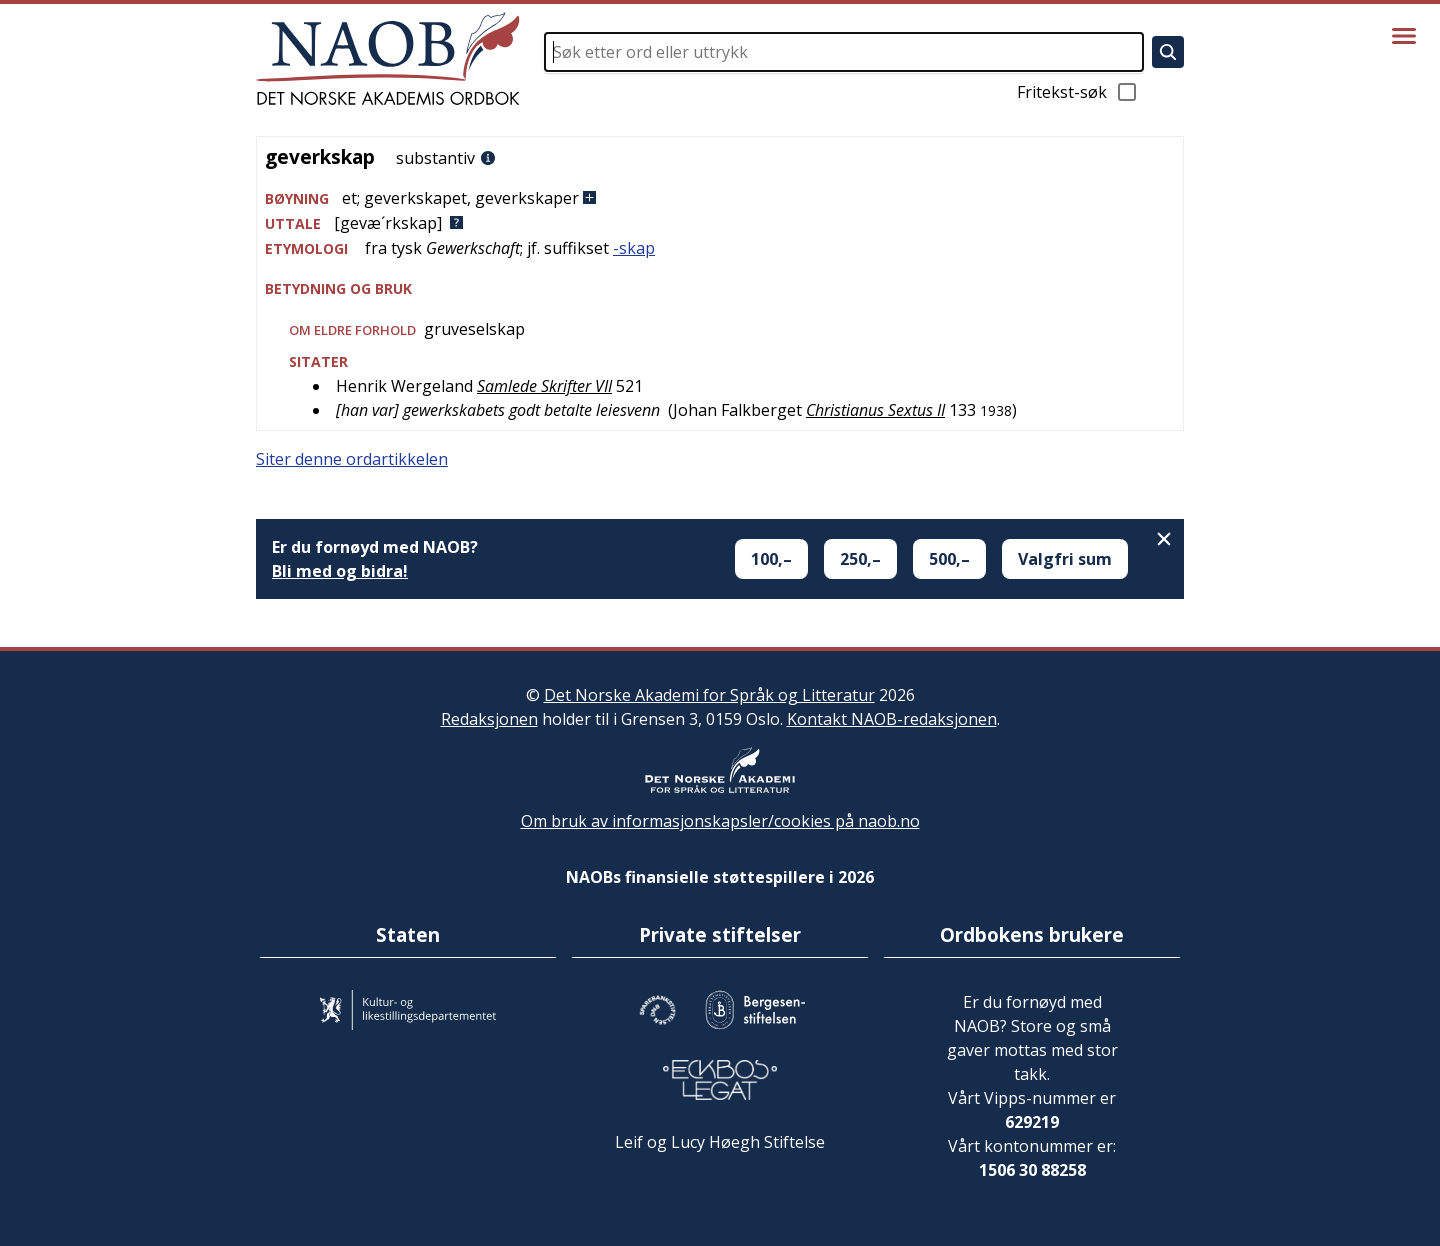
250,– (860, 559)
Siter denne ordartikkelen (352, 459)
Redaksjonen (489, 719)
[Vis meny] (1404, 36)
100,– (771, 559)
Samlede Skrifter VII (544, 386)
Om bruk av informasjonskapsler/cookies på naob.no (720, 821)
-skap (634, 248)
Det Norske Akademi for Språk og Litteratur (709, 695)
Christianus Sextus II (875, 410)
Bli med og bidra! (340, 571)
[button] (720, 198)
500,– (949, 559)
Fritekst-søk (1078, 92)
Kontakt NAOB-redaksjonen (892, 719)
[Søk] (1168, 52)
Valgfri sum (1065, 559)
